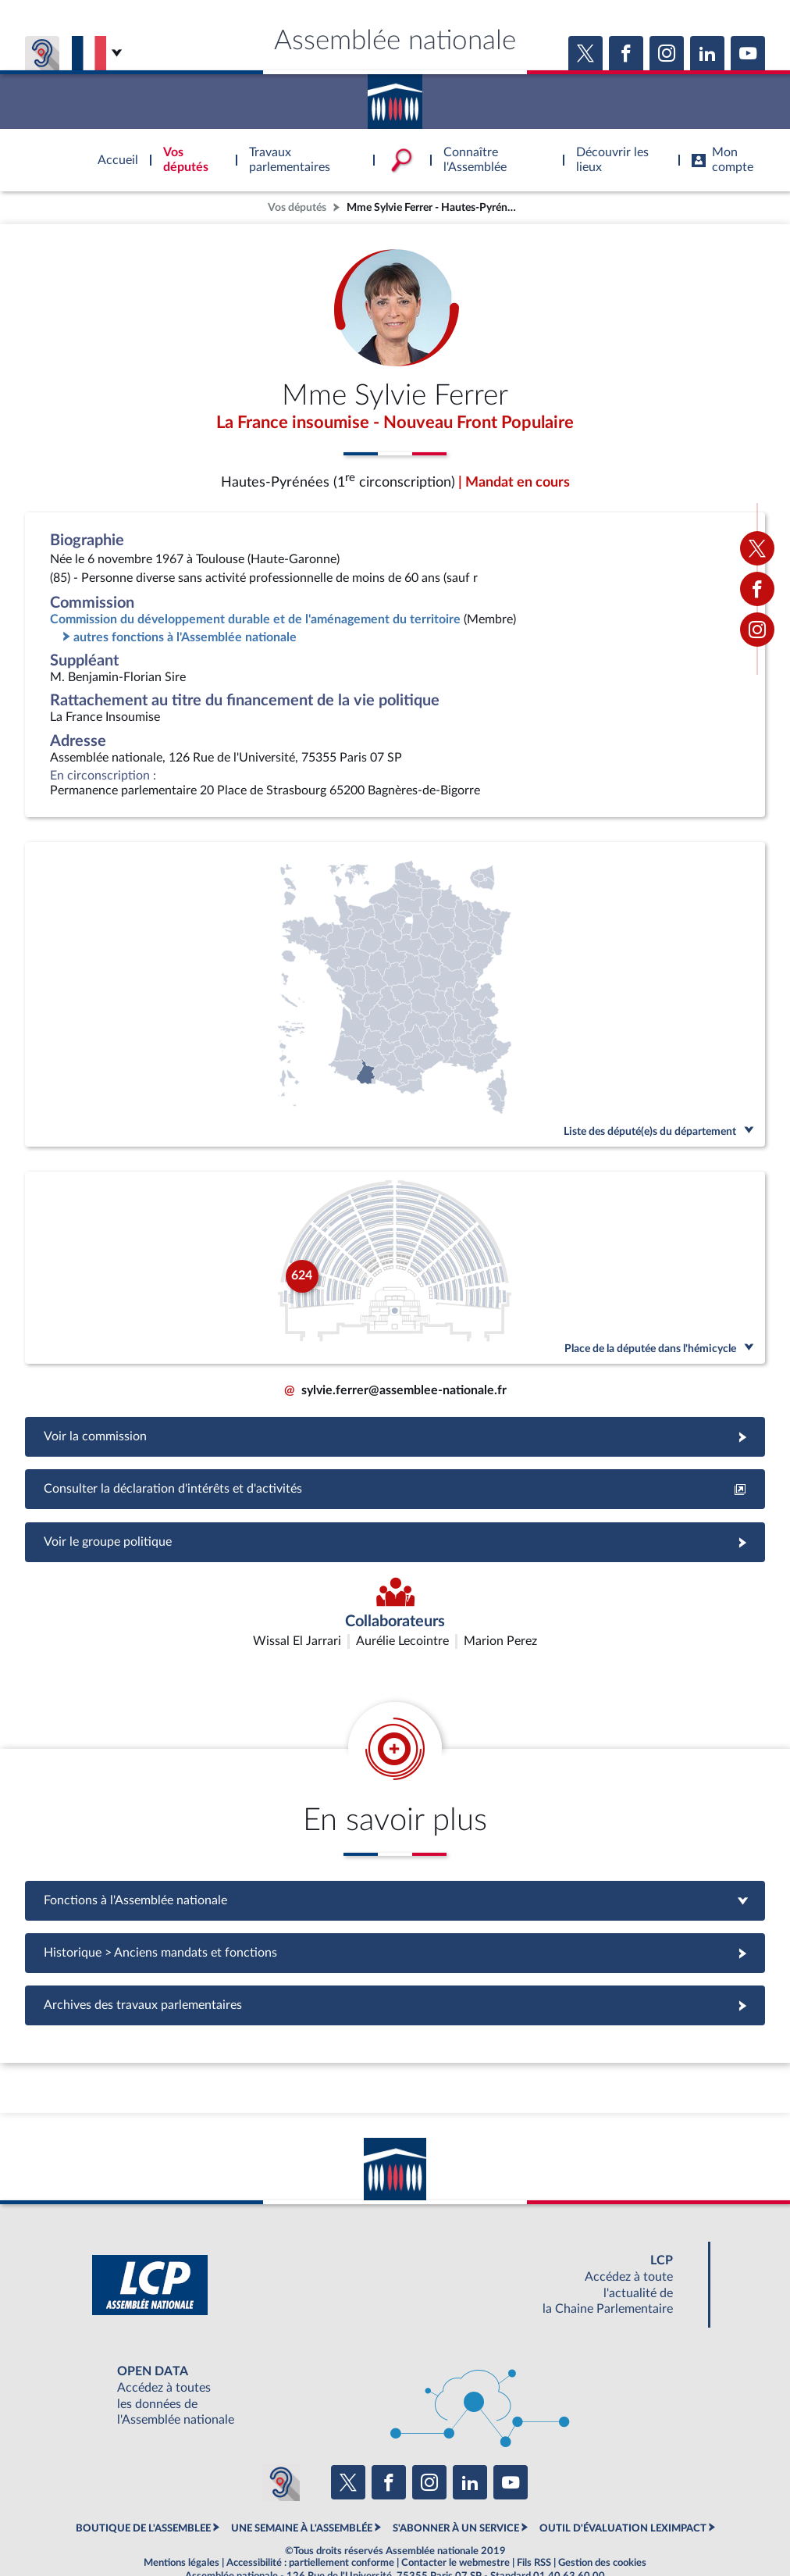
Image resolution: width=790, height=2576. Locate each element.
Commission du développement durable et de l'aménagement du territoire (255, 621)
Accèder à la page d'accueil (395, 96)
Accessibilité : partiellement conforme (310, 2525)
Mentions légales (181, 2525)
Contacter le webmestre (455, 2525)
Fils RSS (534, 2525)
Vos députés (297, 207)
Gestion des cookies (602, 2525)
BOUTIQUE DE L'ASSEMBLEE (143, 2490)
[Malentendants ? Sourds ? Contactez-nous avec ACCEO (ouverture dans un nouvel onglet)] (281, 2445)
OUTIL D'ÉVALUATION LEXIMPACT (622, 2490)
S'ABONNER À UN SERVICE (456, 2490)
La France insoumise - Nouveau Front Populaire (395, 424)
